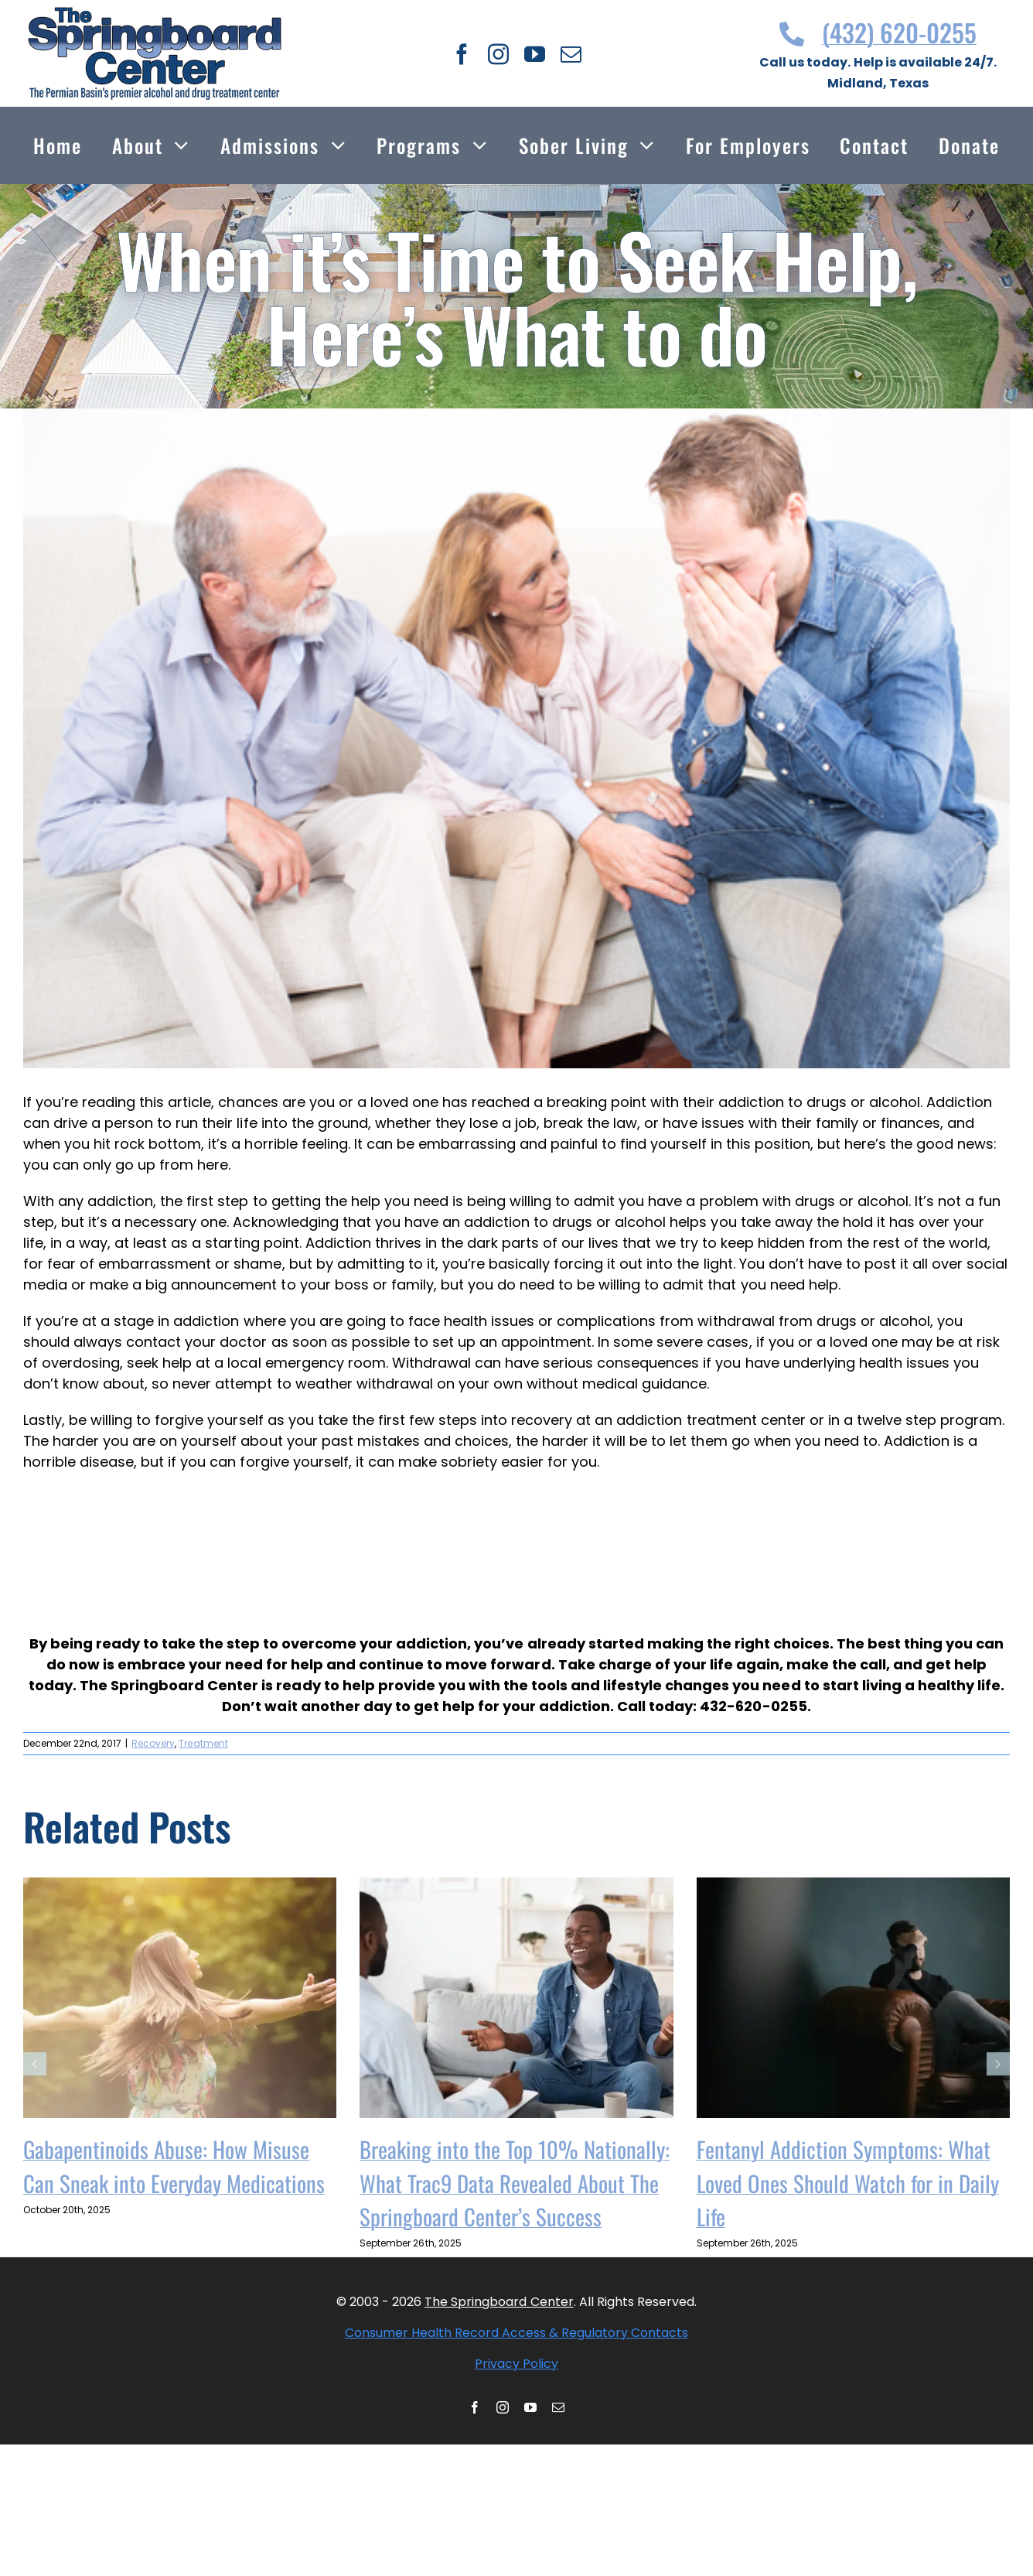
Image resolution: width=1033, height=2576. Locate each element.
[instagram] (498, 53)
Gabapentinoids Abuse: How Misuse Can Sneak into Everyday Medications (174, 2165)
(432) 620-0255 (878, 32)
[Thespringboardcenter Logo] (154, 13)
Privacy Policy (516, 2364)
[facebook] (462, 53)
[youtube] (534, 53)
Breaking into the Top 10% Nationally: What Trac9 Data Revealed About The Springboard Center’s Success (515, 2182)
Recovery (153, 1743)
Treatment (203, 1743)
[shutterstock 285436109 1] (516, 738)
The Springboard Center (498, 2302)
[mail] (571, 53)
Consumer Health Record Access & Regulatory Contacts (517, 2333)
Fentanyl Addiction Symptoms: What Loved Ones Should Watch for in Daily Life (848, 2182)
